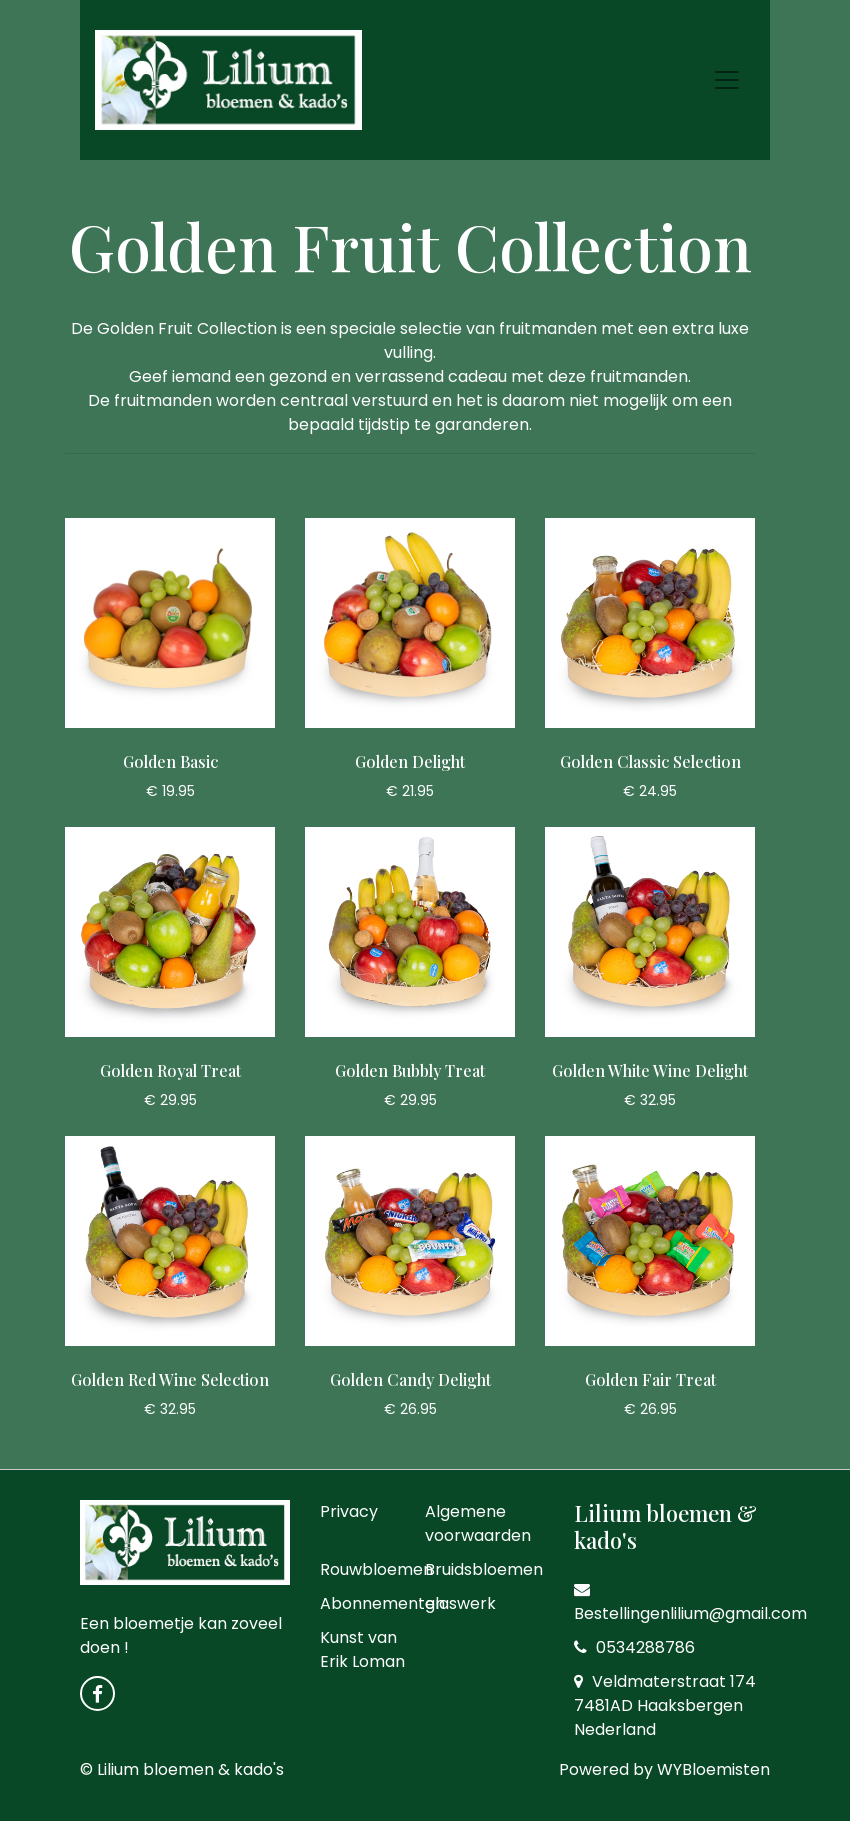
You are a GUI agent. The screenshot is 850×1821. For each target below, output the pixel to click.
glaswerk (460, 1603)
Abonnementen (382, 1603)
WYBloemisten (713, 1769)
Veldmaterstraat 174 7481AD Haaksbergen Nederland (665, 1705)
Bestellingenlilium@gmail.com (690, 1603)
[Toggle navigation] (727, 80)
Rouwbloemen (376, 1569)
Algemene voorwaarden (478, 1523)
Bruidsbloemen (484, 1569)
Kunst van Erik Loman (362, 1649)
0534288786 (634, 1647)
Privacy (349, 1511)
